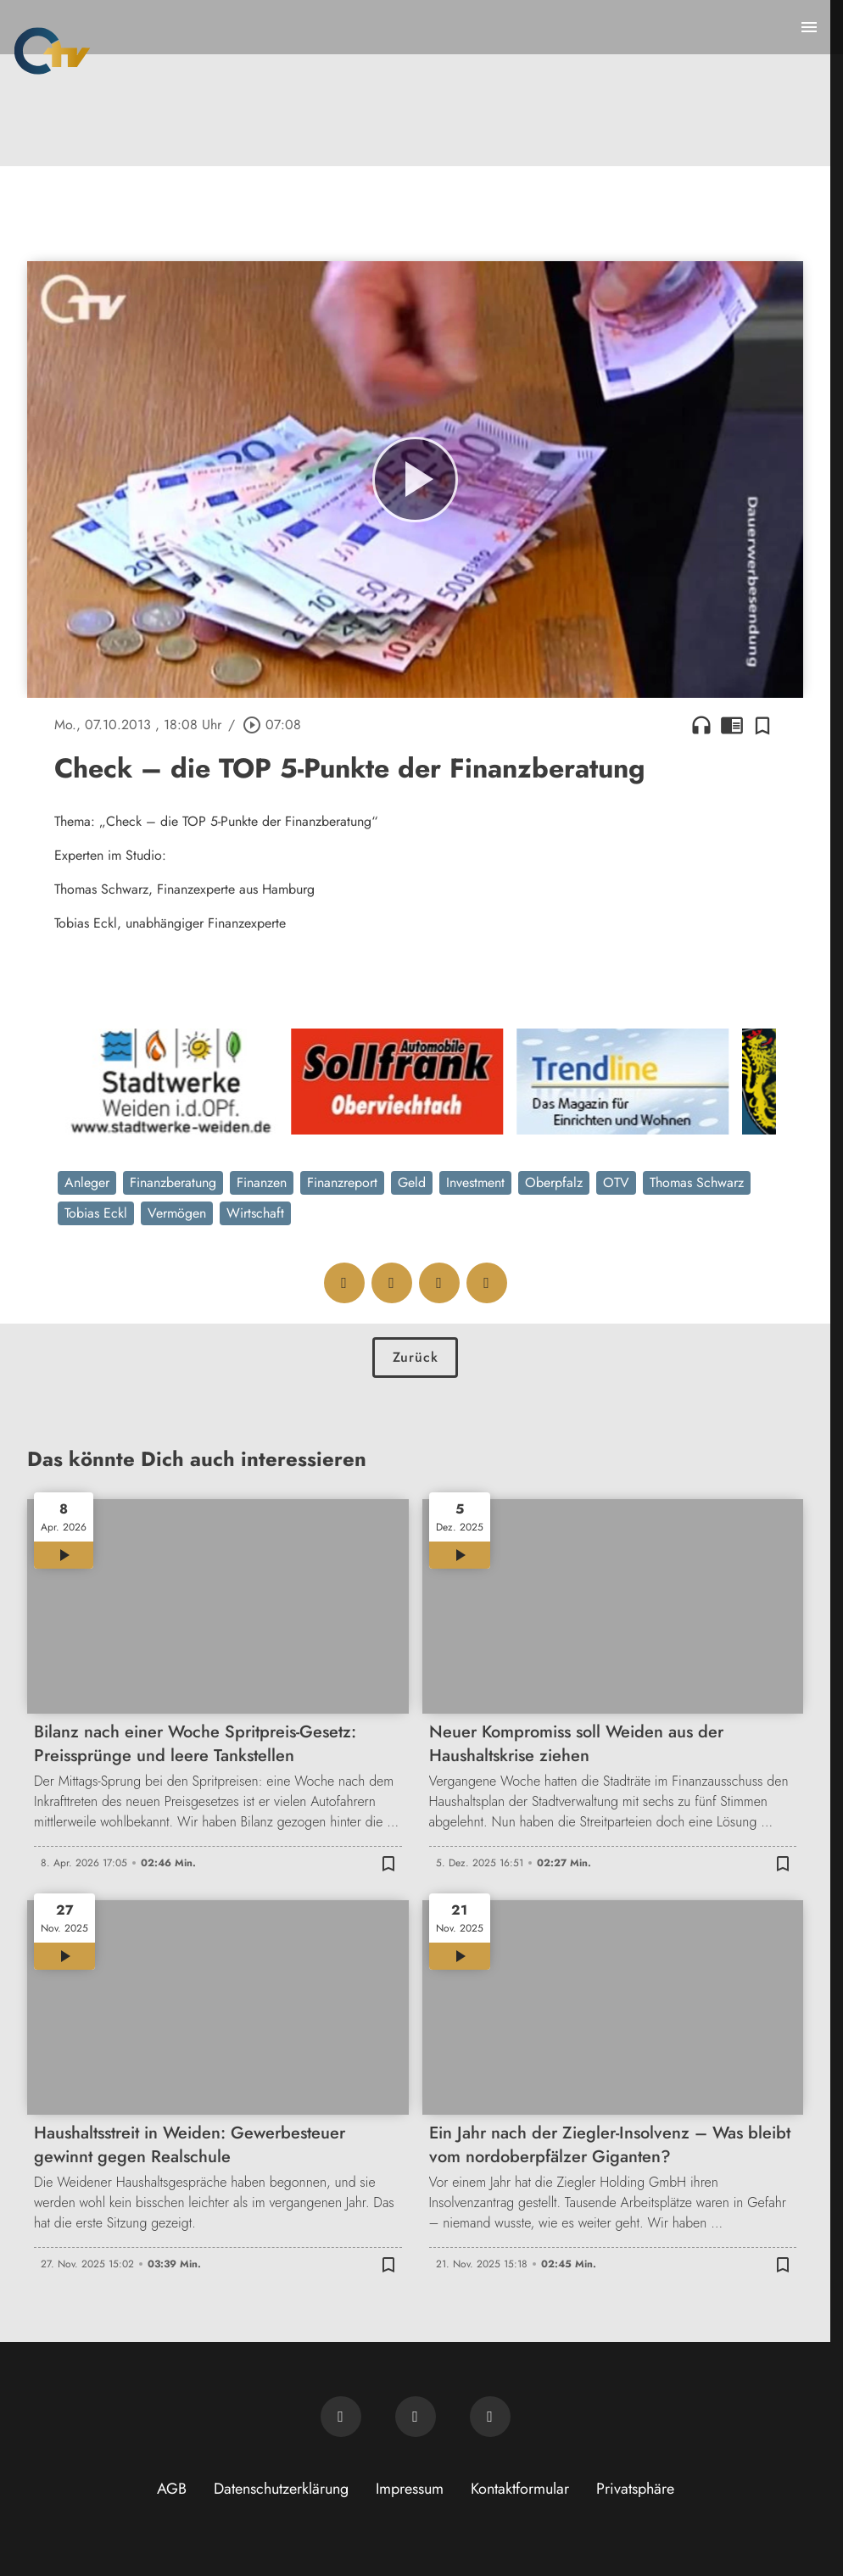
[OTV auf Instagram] (490, 2416)
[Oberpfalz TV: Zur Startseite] (52, 51)
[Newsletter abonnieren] (341, 2416)
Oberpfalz (554, 1182)
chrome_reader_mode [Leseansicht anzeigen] (732, 725)
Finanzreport (342, 1182)
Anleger (86, 1182)
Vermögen (177, 1213)
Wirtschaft (255, 1213)
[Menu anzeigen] (809, 27)
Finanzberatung (173, 1182)
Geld (412, 1182)
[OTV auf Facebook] (415, 2416)
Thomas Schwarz (697, 1182)
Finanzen (262, 1182)
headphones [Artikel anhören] (701, 725)
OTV (616, 1182)
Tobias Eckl (95, 1213)
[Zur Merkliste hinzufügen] (762, 725)
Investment (475, 1182)
